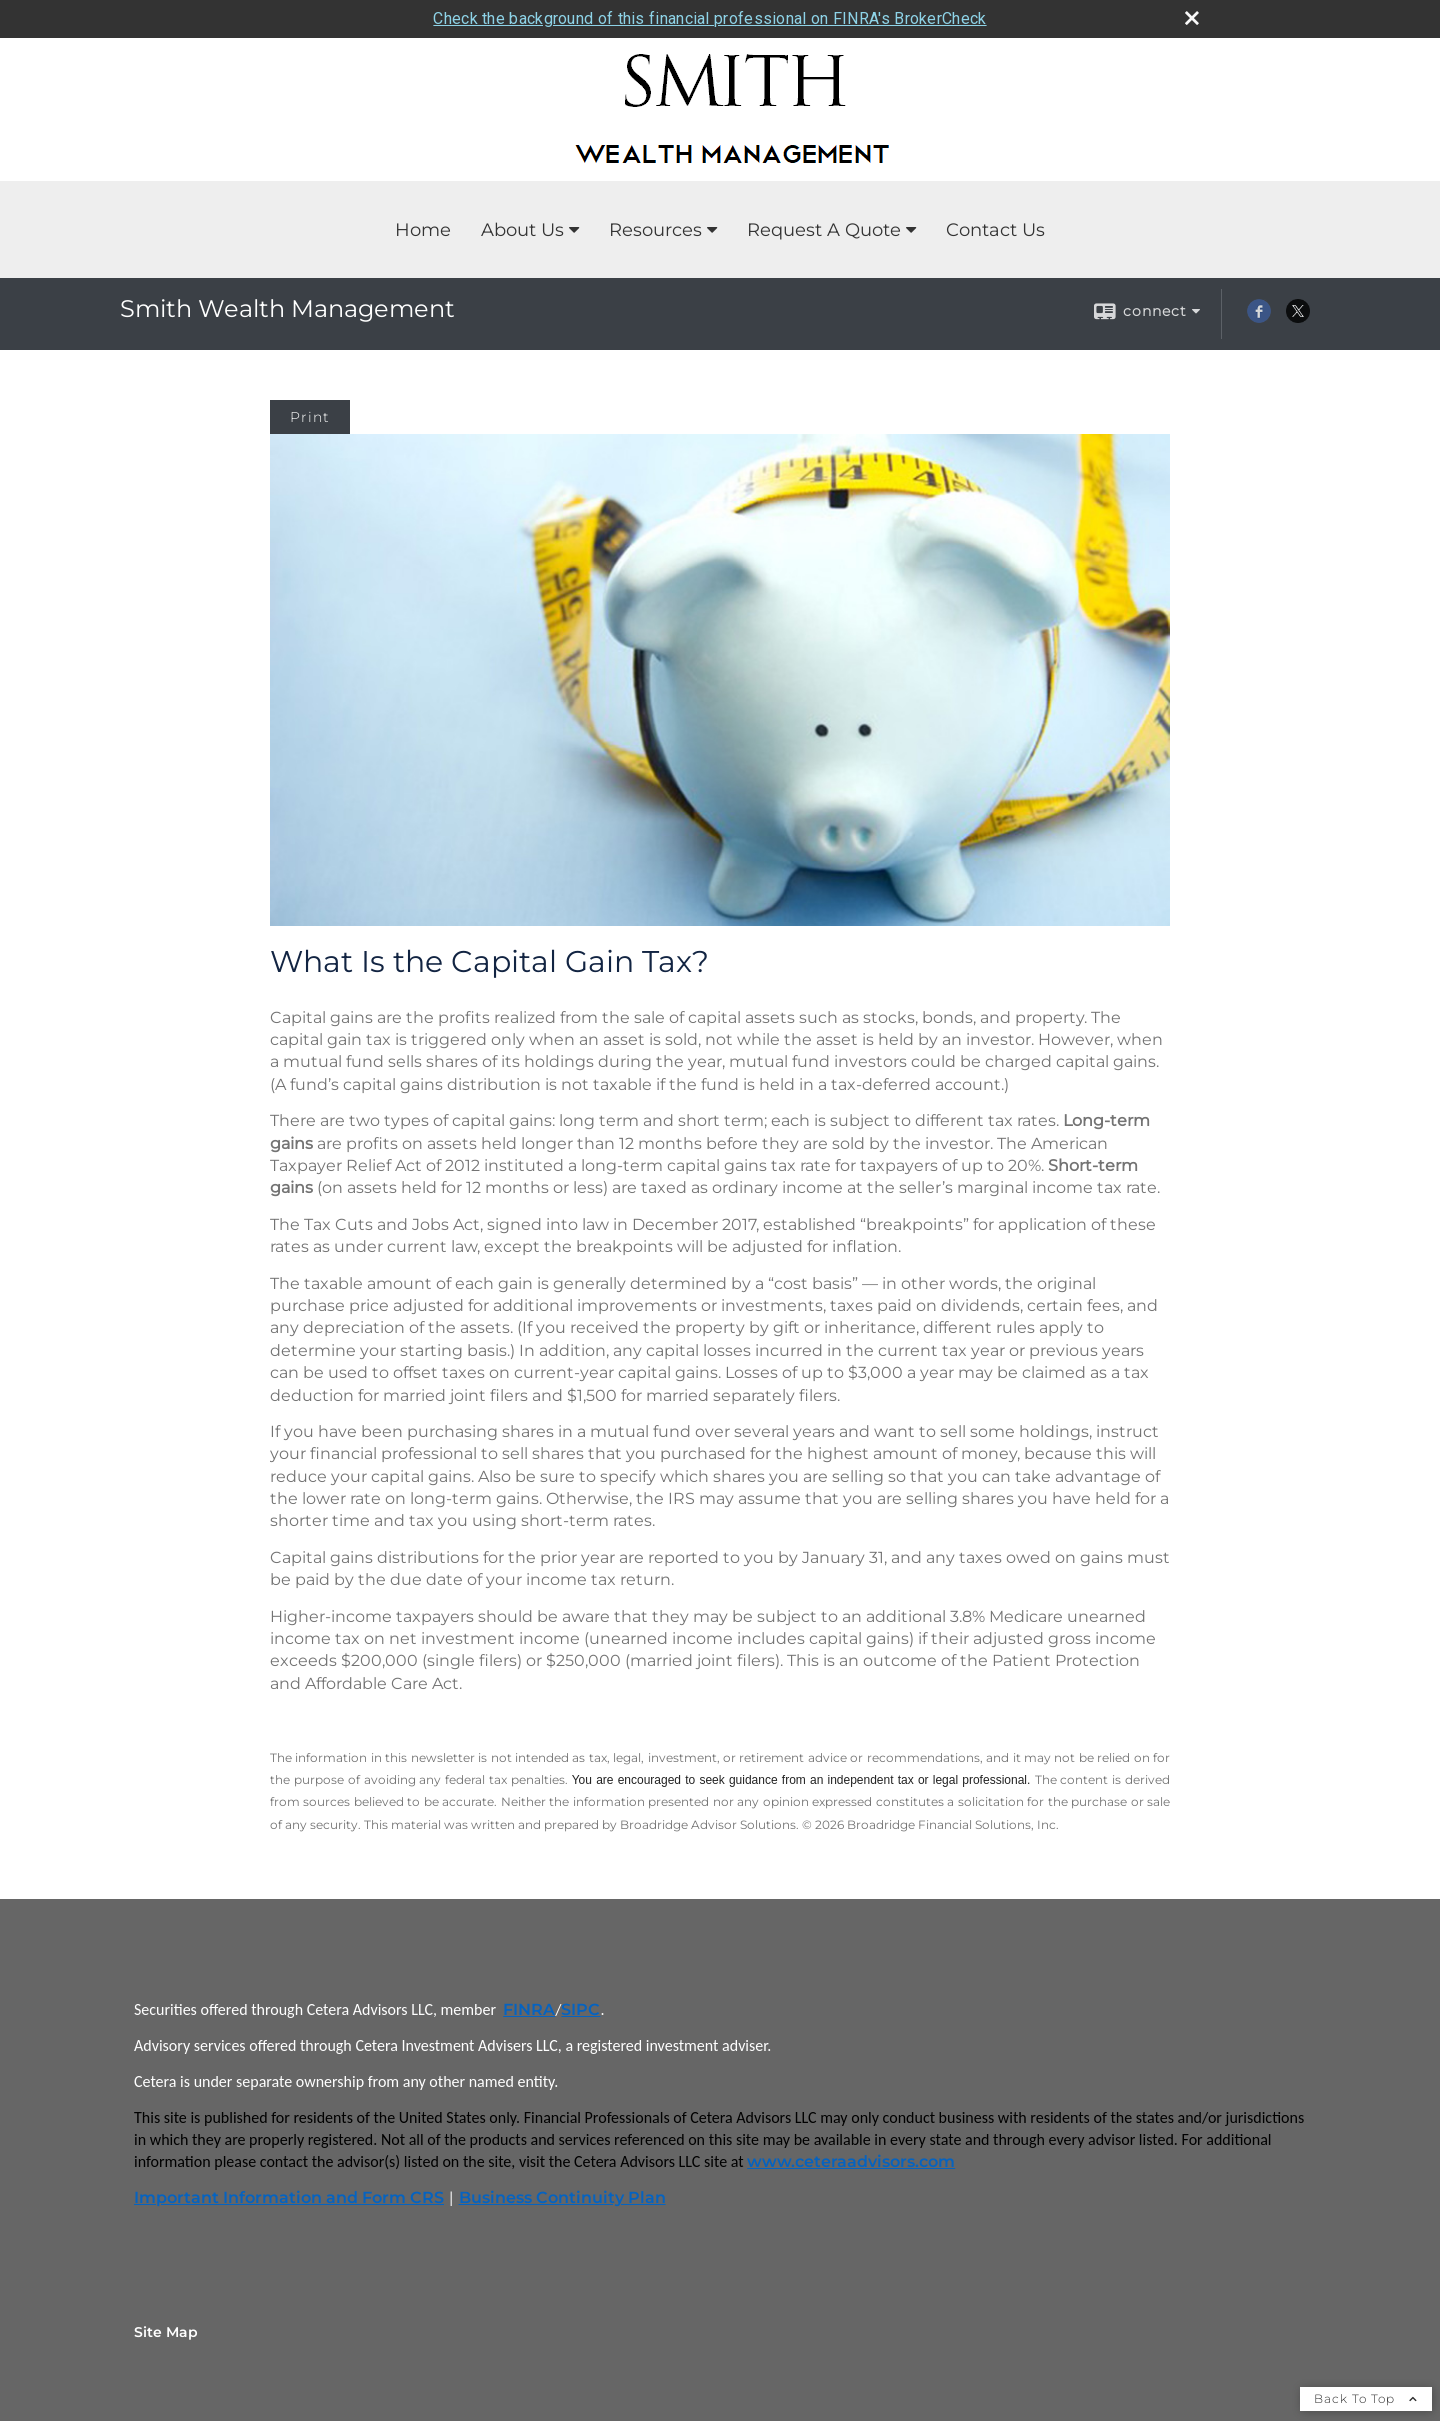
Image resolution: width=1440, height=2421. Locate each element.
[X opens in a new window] (1298, 318)
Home (423, 230)
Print (310, 417)
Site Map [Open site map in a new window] (166, 2332)
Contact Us (995, 230)
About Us (522, 230)
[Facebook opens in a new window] (1259, 318)
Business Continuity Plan (562, 2197)
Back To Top (1366, 2398)
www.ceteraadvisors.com (851, 2161)
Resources (655, 230)
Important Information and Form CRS (289, 2197)
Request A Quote (824, 230)
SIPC (580, 2009)
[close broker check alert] (1192, 18)
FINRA (529, 2009)
